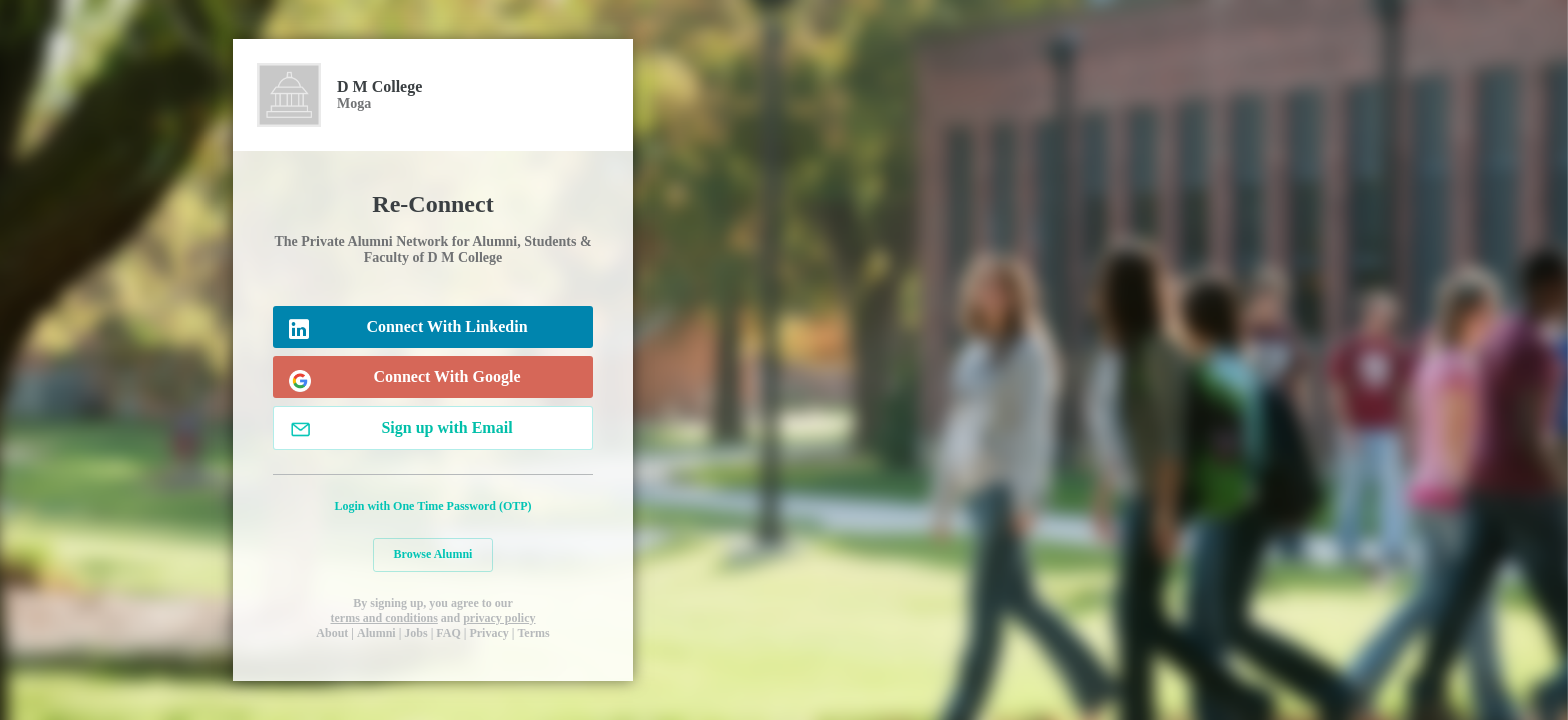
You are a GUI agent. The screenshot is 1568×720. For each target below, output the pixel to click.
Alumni (376, 633)
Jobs (415, 633)
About (332, 633)
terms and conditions (383, 618)
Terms (533, 633)
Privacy (488, 633)
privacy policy (499, 618)
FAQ (448, 633)
